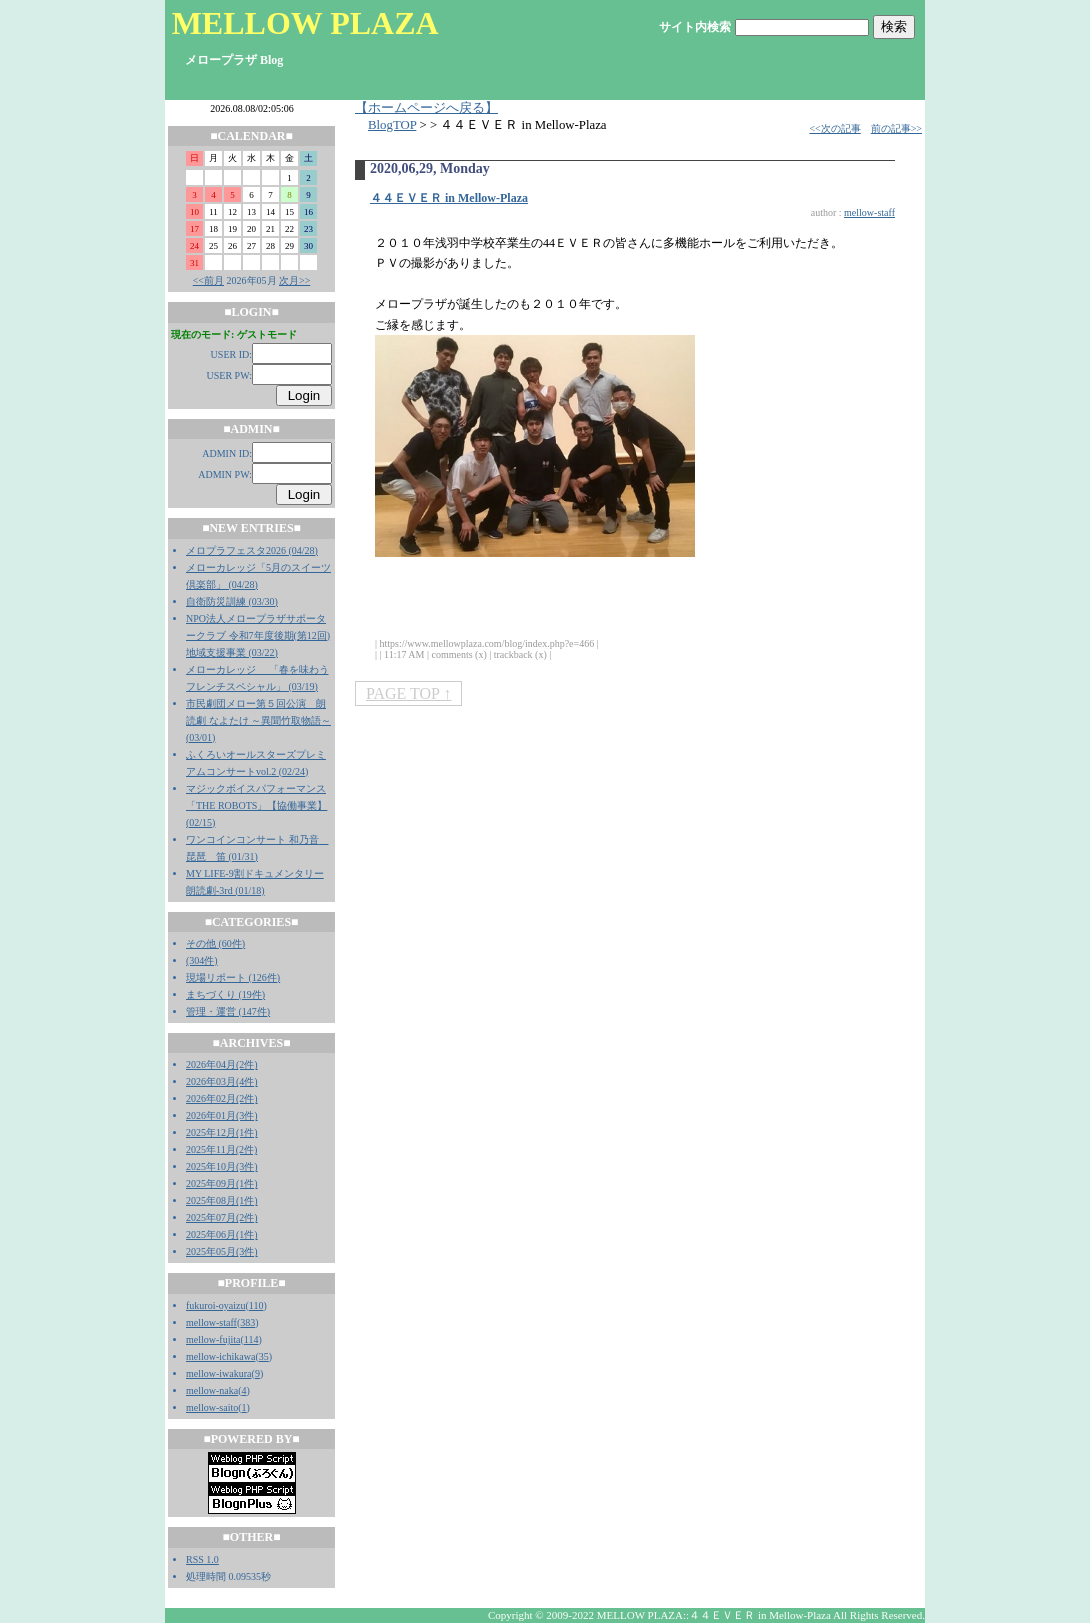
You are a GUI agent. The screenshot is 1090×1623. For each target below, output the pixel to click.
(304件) (202, 960)
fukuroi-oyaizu (215, 1305)
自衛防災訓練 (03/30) (232, 601)
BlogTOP (392, 125)
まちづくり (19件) (225, 994)
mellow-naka (212, 1390)
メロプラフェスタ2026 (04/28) (252, 550)
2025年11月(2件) (221, 1149)
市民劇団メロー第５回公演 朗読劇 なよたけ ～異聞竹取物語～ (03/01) (258, 720)
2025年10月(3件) (222, 1166)
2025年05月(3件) (222, 1251)
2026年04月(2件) (222, 1064)
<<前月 (208, 280)
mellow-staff (211, 1322)
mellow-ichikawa (220, 1356)
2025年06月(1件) (222, 1234)
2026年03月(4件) (222, 1081)
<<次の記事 (834, 128)
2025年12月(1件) (222, 1132)
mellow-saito (212, 1407)
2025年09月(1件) (222, 1183)
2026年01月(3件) (222, 1115)
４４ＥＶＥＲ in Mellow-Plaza (449, 198)
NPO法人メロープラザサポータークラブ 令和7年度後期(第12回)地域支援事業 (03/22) (258, 635)
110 (256, 1305)
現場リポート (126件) (233, 977)
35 (264, 1356)
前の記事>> (896, 128)
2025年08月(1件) (222, 1200)
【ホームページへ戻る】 (426, 108)
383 (247, 1322)
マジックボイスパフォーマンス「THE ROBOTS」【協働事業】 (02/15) (256, 805)
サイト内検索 (695, 27)
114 (251, 1339)
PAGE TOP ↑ (408, 693)
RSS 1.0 (202, 1559)
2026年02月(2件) (222, 1098)
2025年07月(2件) (222, 1217)
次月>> (294, 280)
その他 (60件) (215, 943)
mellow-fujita (213, 1339)
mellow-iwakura (219, 1373)
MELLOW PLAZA (305, 23)
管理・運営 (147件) (228, 1011)
